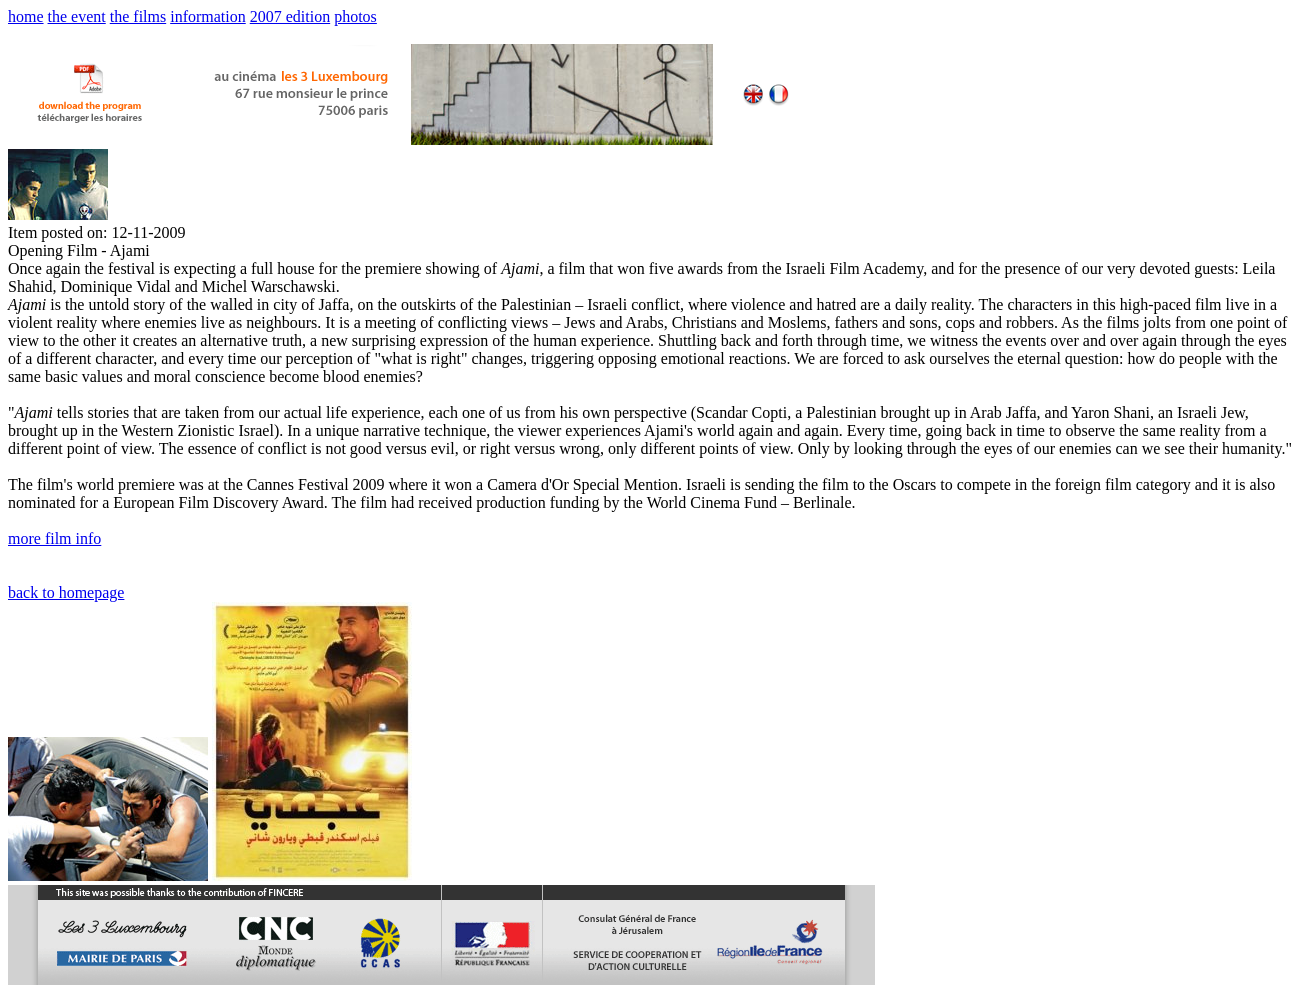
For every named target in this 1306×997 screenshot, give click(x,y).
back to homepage (66, 592)
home (26, 16)
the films (138, 16)
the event (77, 16)
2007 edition (290, 16)
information (208, 16)
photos (355, 16)
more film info (54, 538)
